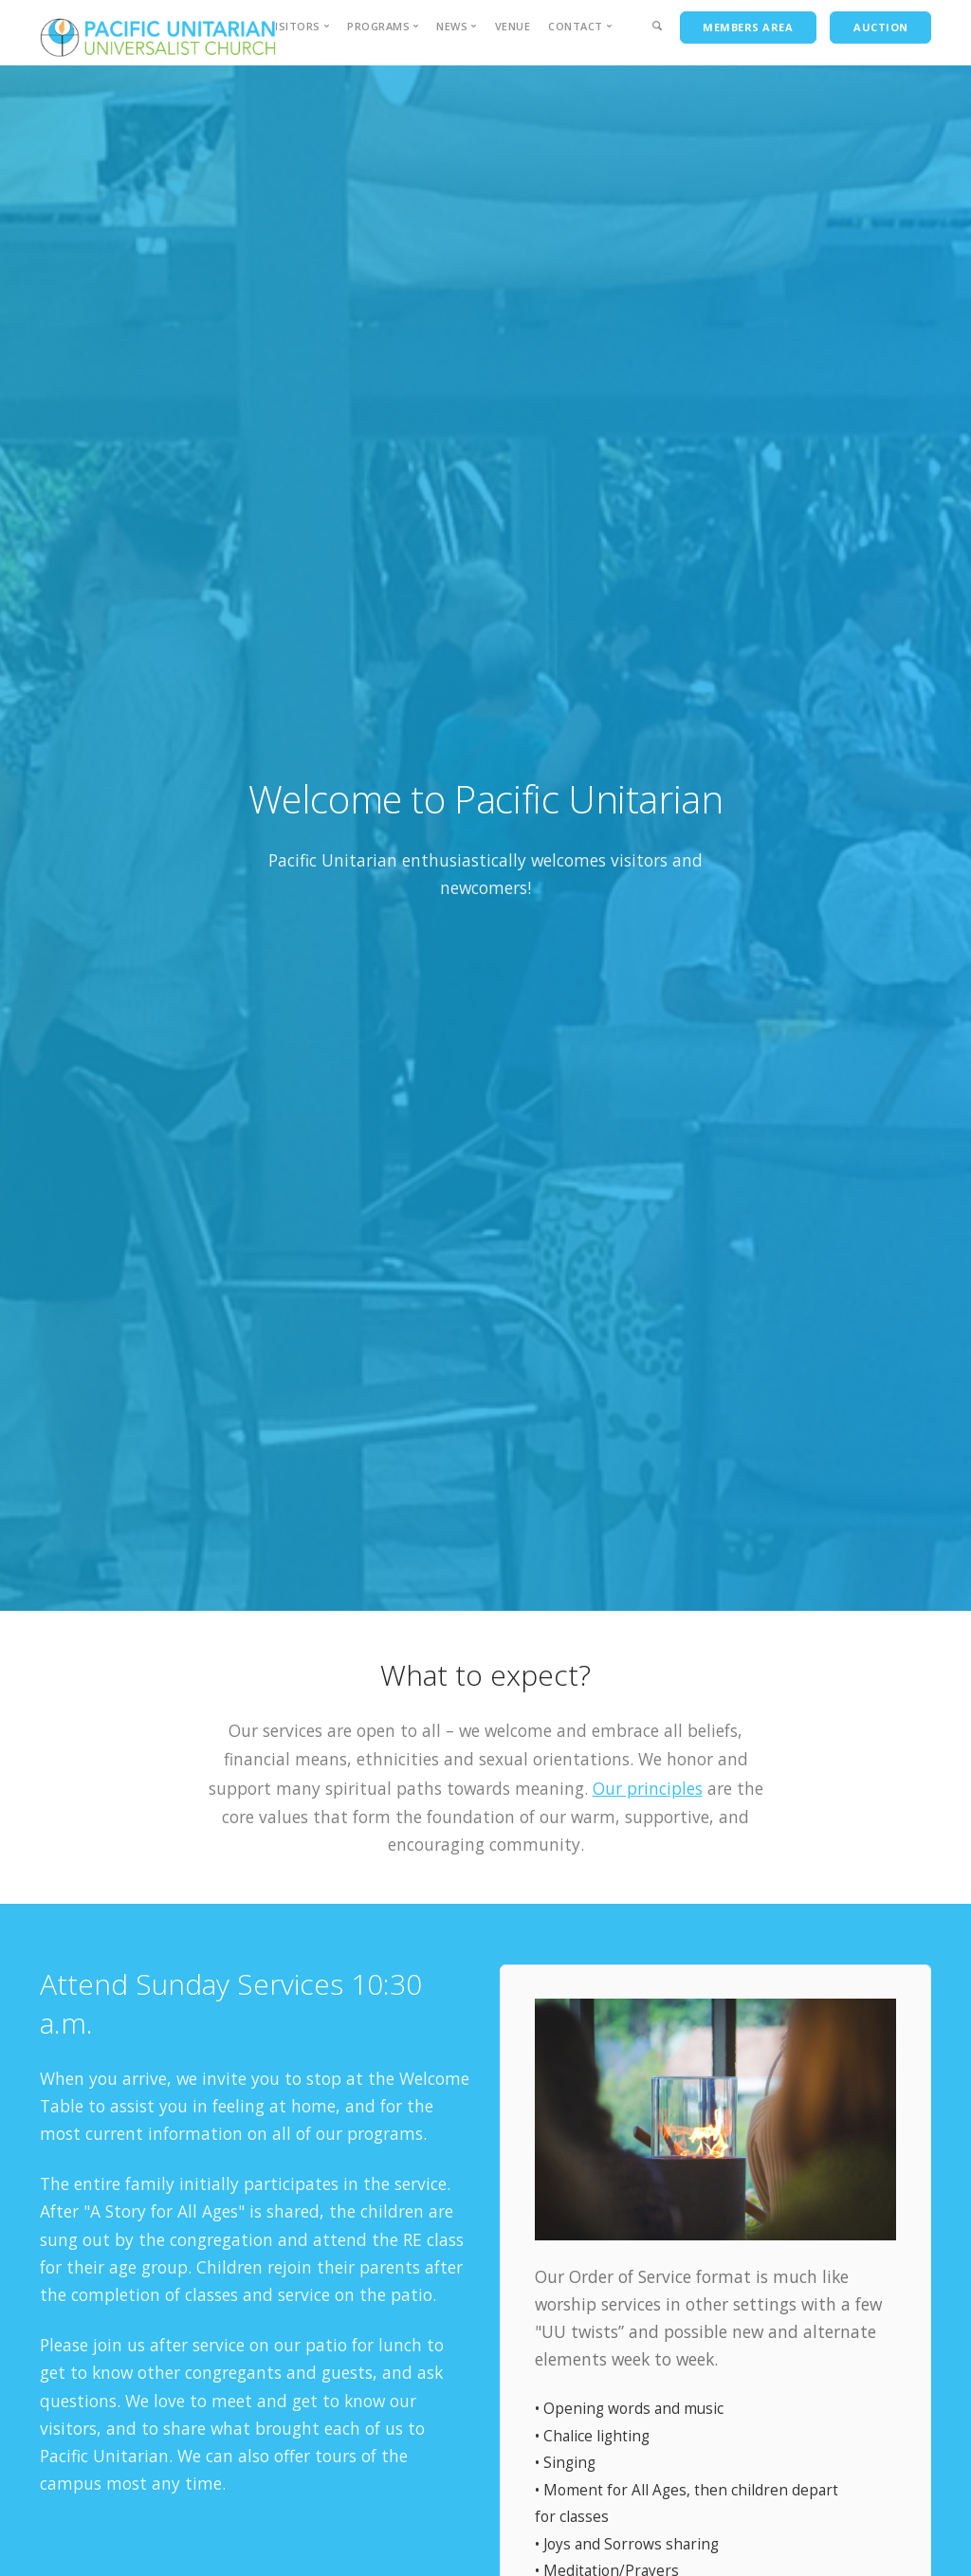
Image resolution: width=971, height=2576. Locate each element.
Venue (513, 26)
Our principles (648, 1788)
